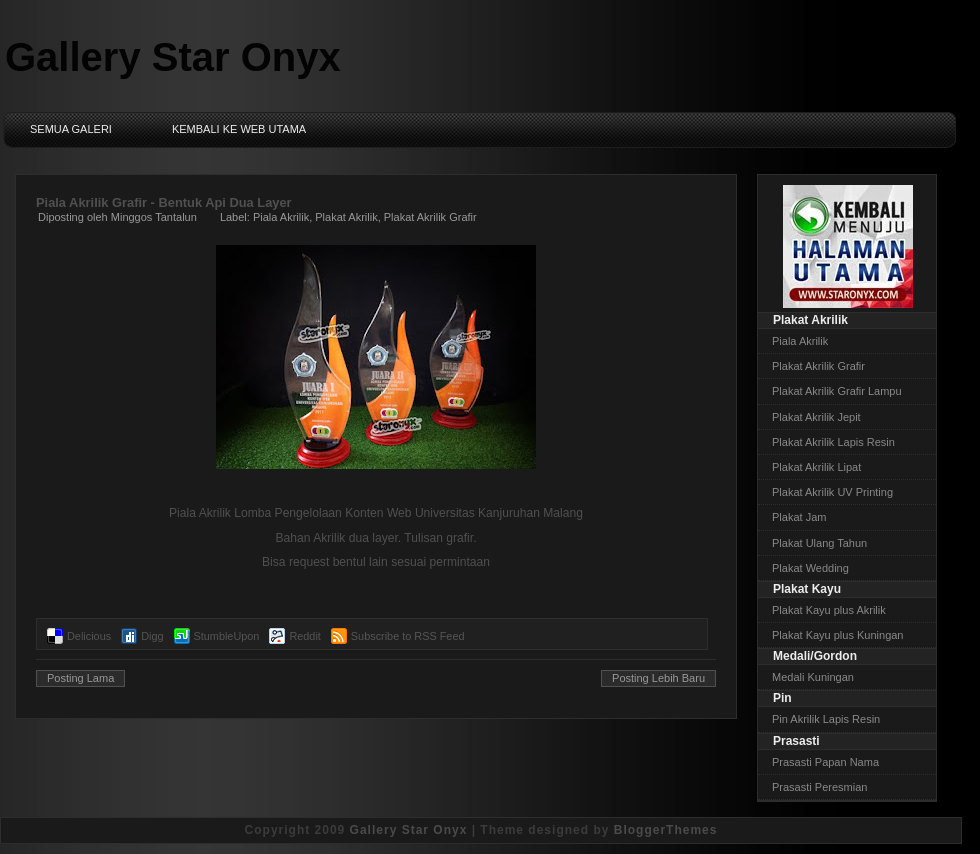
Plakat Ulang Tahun (819, 543)
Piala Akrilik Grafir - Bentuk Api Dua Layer (164, 202)
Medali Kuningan (813, 677)
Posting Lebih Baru (658, 678)
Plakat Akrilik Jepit (816, 417)
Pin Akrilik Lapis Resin (826, 719)
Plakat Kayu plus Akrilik (829, 610)
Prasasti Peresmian (819, 787)
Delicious (89, 636)
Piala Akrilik (281, 217)
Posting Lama (80, 678)
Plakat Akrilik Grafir (430, 217)
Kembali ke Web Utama (239, 129)
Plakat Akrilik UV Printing (832, 492)
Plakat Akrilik (346, 217)
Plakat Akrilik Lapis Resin (833, 442)
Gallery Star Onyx (173, 57)
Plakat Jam (799, 517)
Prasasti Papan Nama (825, 762)
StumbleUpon (227, 636)
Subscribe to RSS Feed (408, 636)
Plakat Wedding (810, 568)
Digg (152, 636)
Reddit (304, 636)
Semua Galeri (71, 129)
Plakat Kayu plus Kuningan (837, 635)
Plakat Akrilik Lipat (816, 467)
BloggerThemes (666, 830)
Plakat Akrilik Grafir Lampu (837, 391)
